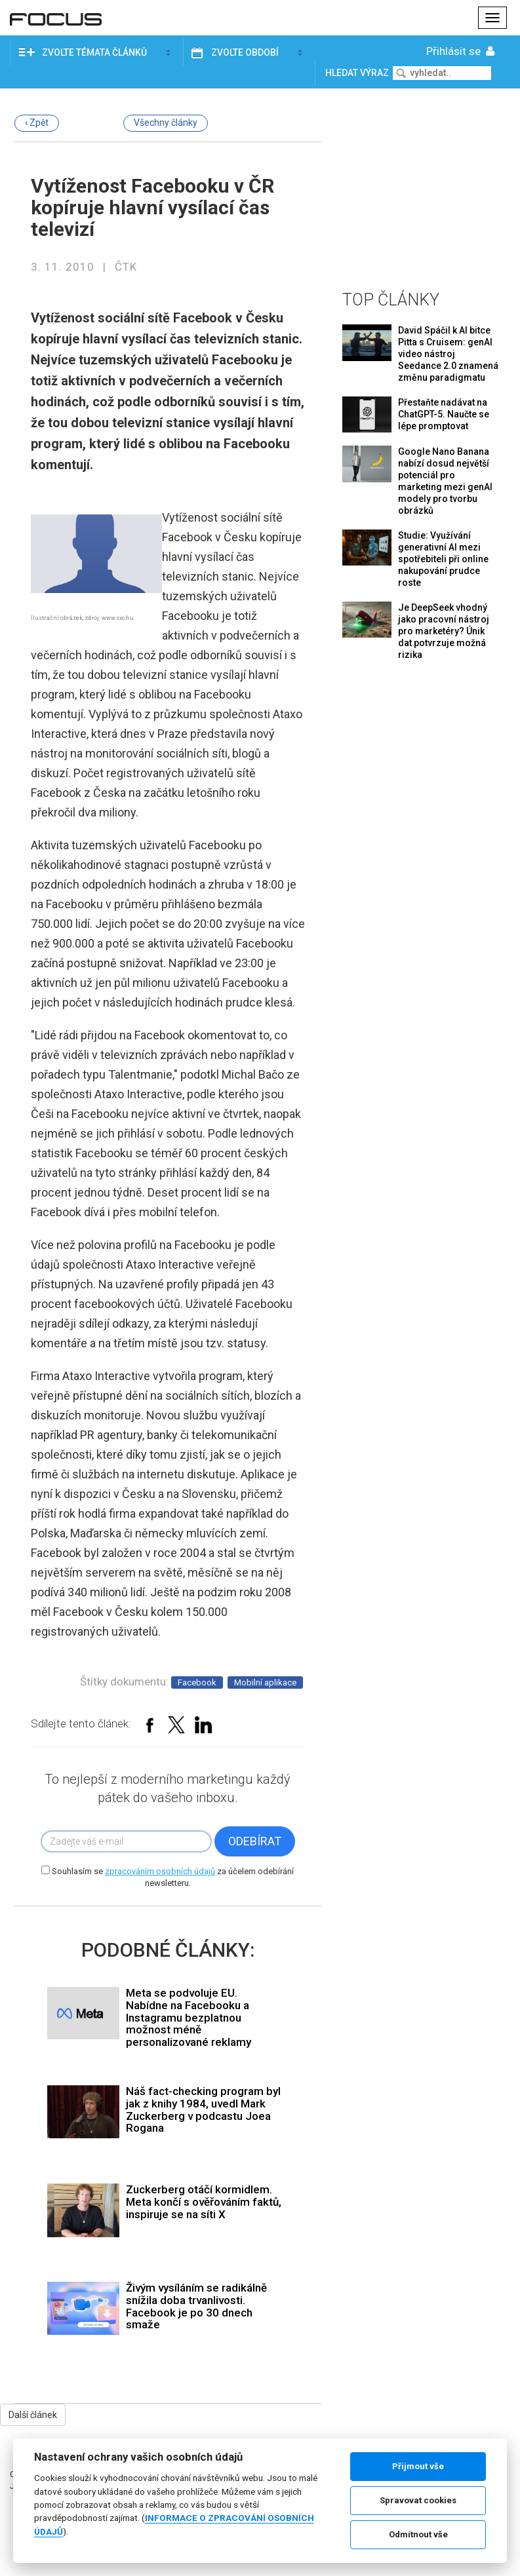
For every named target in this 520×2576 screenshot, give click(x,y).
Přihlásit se (461, 51)
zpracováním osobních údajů (160, 1871)
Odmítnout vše (418, 2534)
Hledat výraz (358, 72)
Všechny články (165, 122)
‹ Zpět (37, 122)
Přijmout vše (418, 2466)
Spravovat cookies (418, 2500)
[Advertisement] (424, 187)
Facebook (197, 1682)
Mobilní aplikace (265, 1682)
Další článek (33, 2415)
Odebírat (254, 1841)
